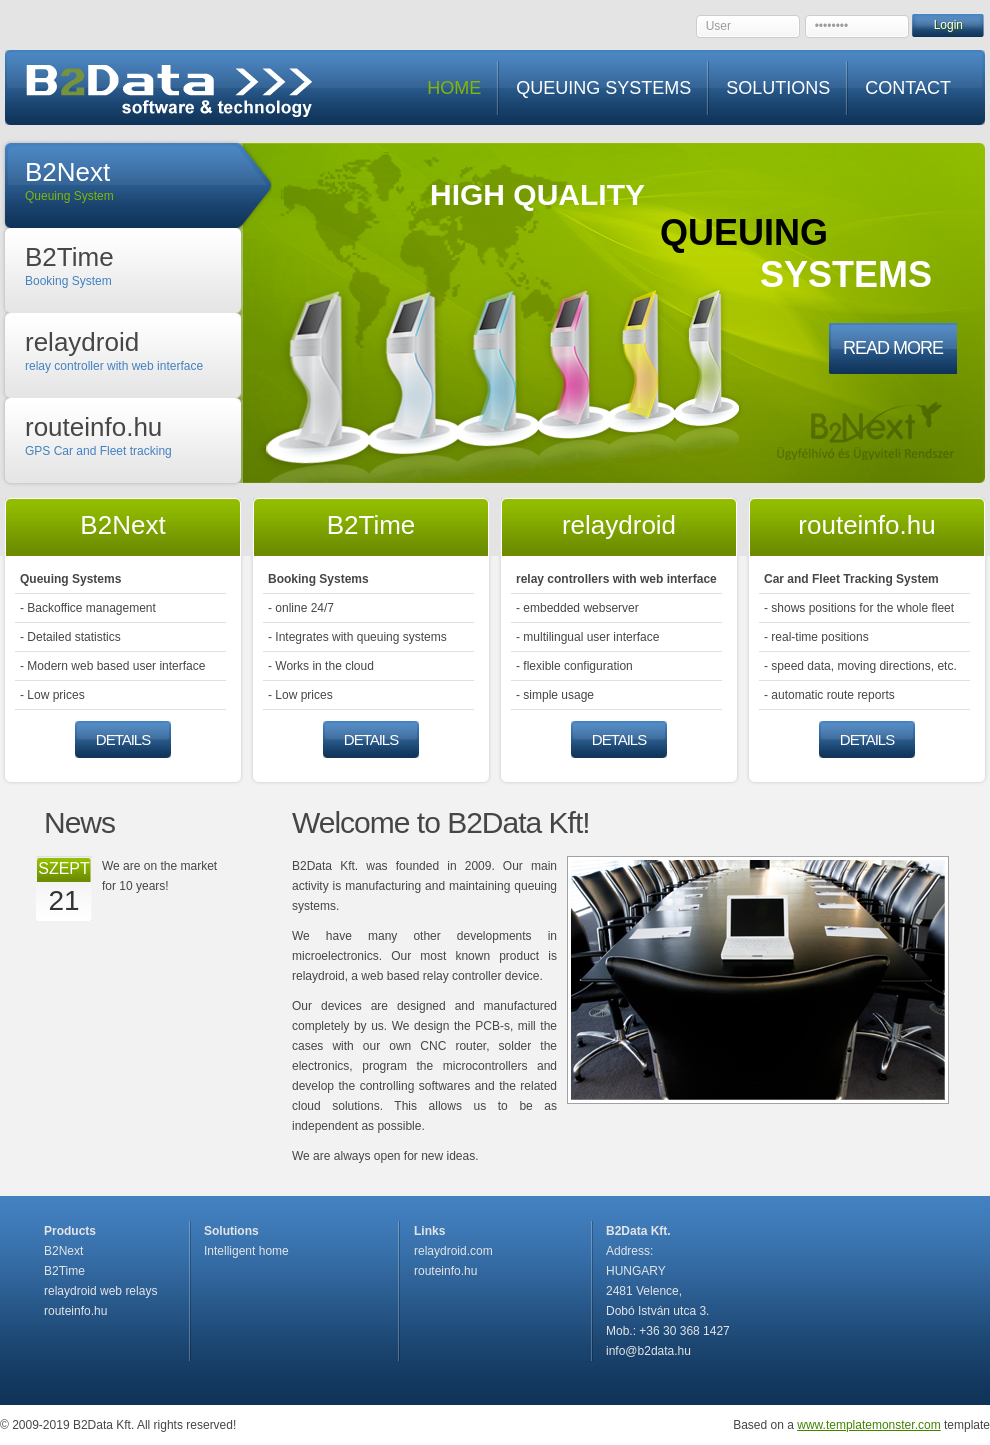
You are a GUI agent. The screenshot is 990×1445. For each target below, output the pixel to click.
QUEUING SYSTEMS (603, 88)
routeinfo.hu (75, 1311)
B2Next (63, 1251)
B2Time (64, 1271)
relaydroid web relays (100, 1291)
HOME (454, 88)
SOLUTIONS (778, 88)
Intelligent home (246, 1251)
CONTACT (908, 88)
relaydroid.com (453, 1251)
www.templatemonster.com (868, 1425)
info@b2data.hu (648, 1351)
